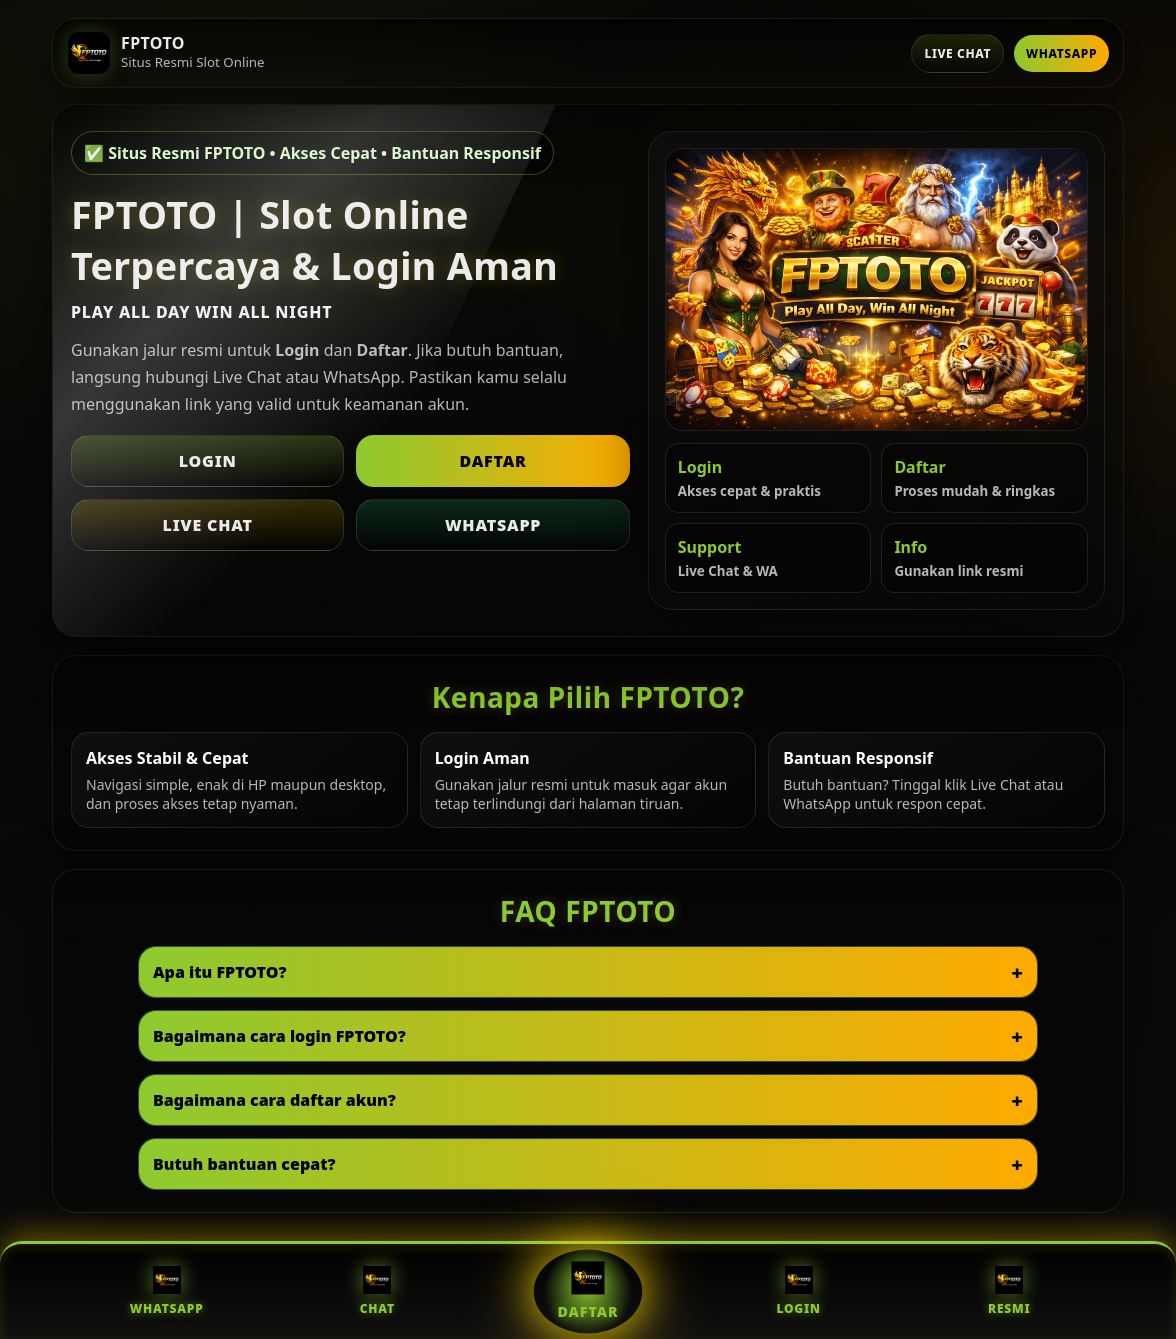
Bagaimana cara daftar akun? (274, 1100)
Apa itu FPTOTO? (220, 972)
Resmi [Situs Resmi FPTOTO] (1009, 1291)
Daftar (492, 461)
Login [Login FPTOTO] (798, 1291)
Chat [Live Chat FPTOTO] (377, 1291)
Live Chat (957, 53)
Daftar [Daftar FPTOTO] (587, 1291)
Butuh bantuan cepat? (244, 1164)
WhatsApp (1061, 53)
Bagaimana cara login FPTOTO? (279, 1036)
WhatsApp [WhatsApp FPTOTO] (167, 1291)
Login (208, 461)
